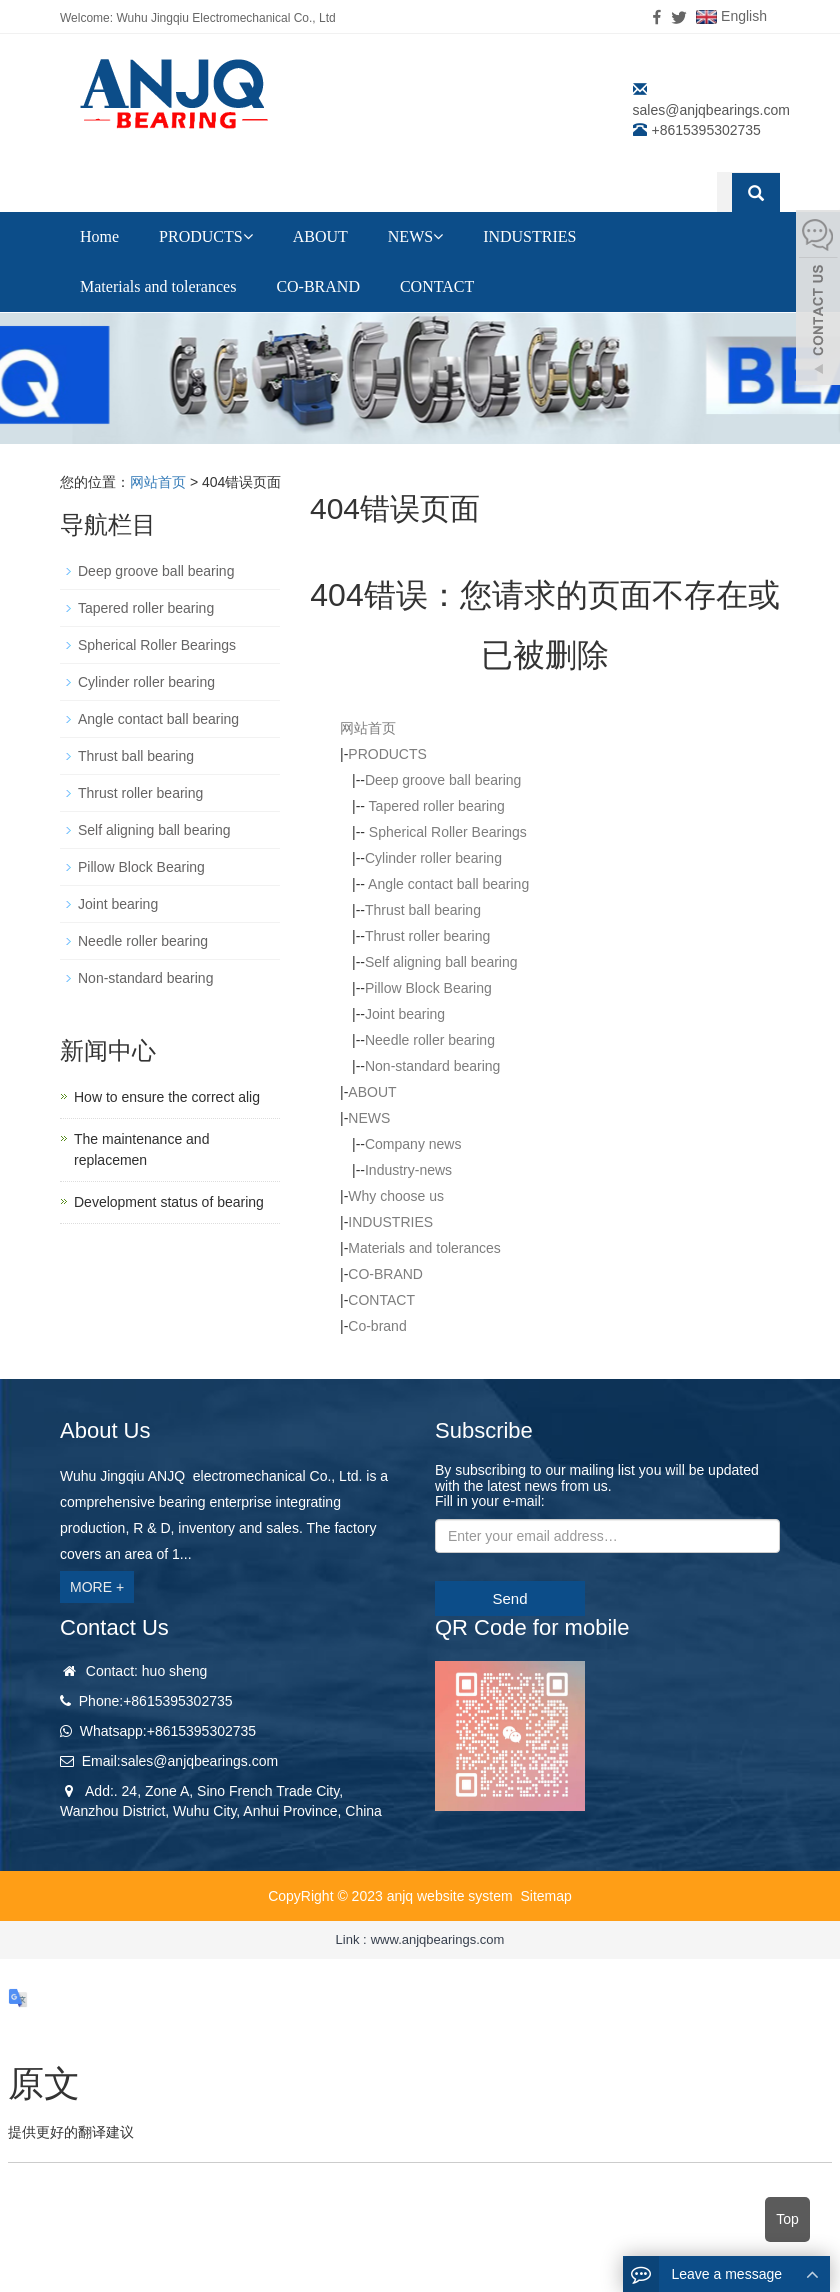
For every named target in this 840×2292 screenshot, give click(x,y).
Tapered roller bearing (435, 806)
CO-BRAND (318, 286)
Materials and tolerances (158, 286)
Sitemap (545, 1896)
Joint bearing (405, 1014)
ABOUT (320, 236)
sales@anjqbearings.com (711, 110)
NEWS (415, 236)
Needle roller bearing (430, 1040)
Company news (413, 1144)
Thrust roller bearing (427, 936)
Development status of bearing (169, 1202)
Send (509, 1598)
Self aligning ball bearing (441, 962)
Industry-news (408, 1170)
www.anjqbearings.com (438, 1939)
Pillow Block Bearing (428, 988)
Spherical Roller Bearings (446, 832)
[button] (248, 236)
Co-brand (377, 1326)
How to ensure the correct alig (167, 1097)
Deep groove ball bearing (443, 780)
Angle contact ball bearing (447, 884)
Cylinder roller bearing (433, 858)
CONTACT (437, 286)
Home (99, 236)
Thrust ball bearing (423, 910)
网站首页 (158, 482)
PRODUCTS (206, 236)
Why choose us (396, 1196)
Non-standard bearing (432, 1066)
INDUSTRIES (529, 236)
